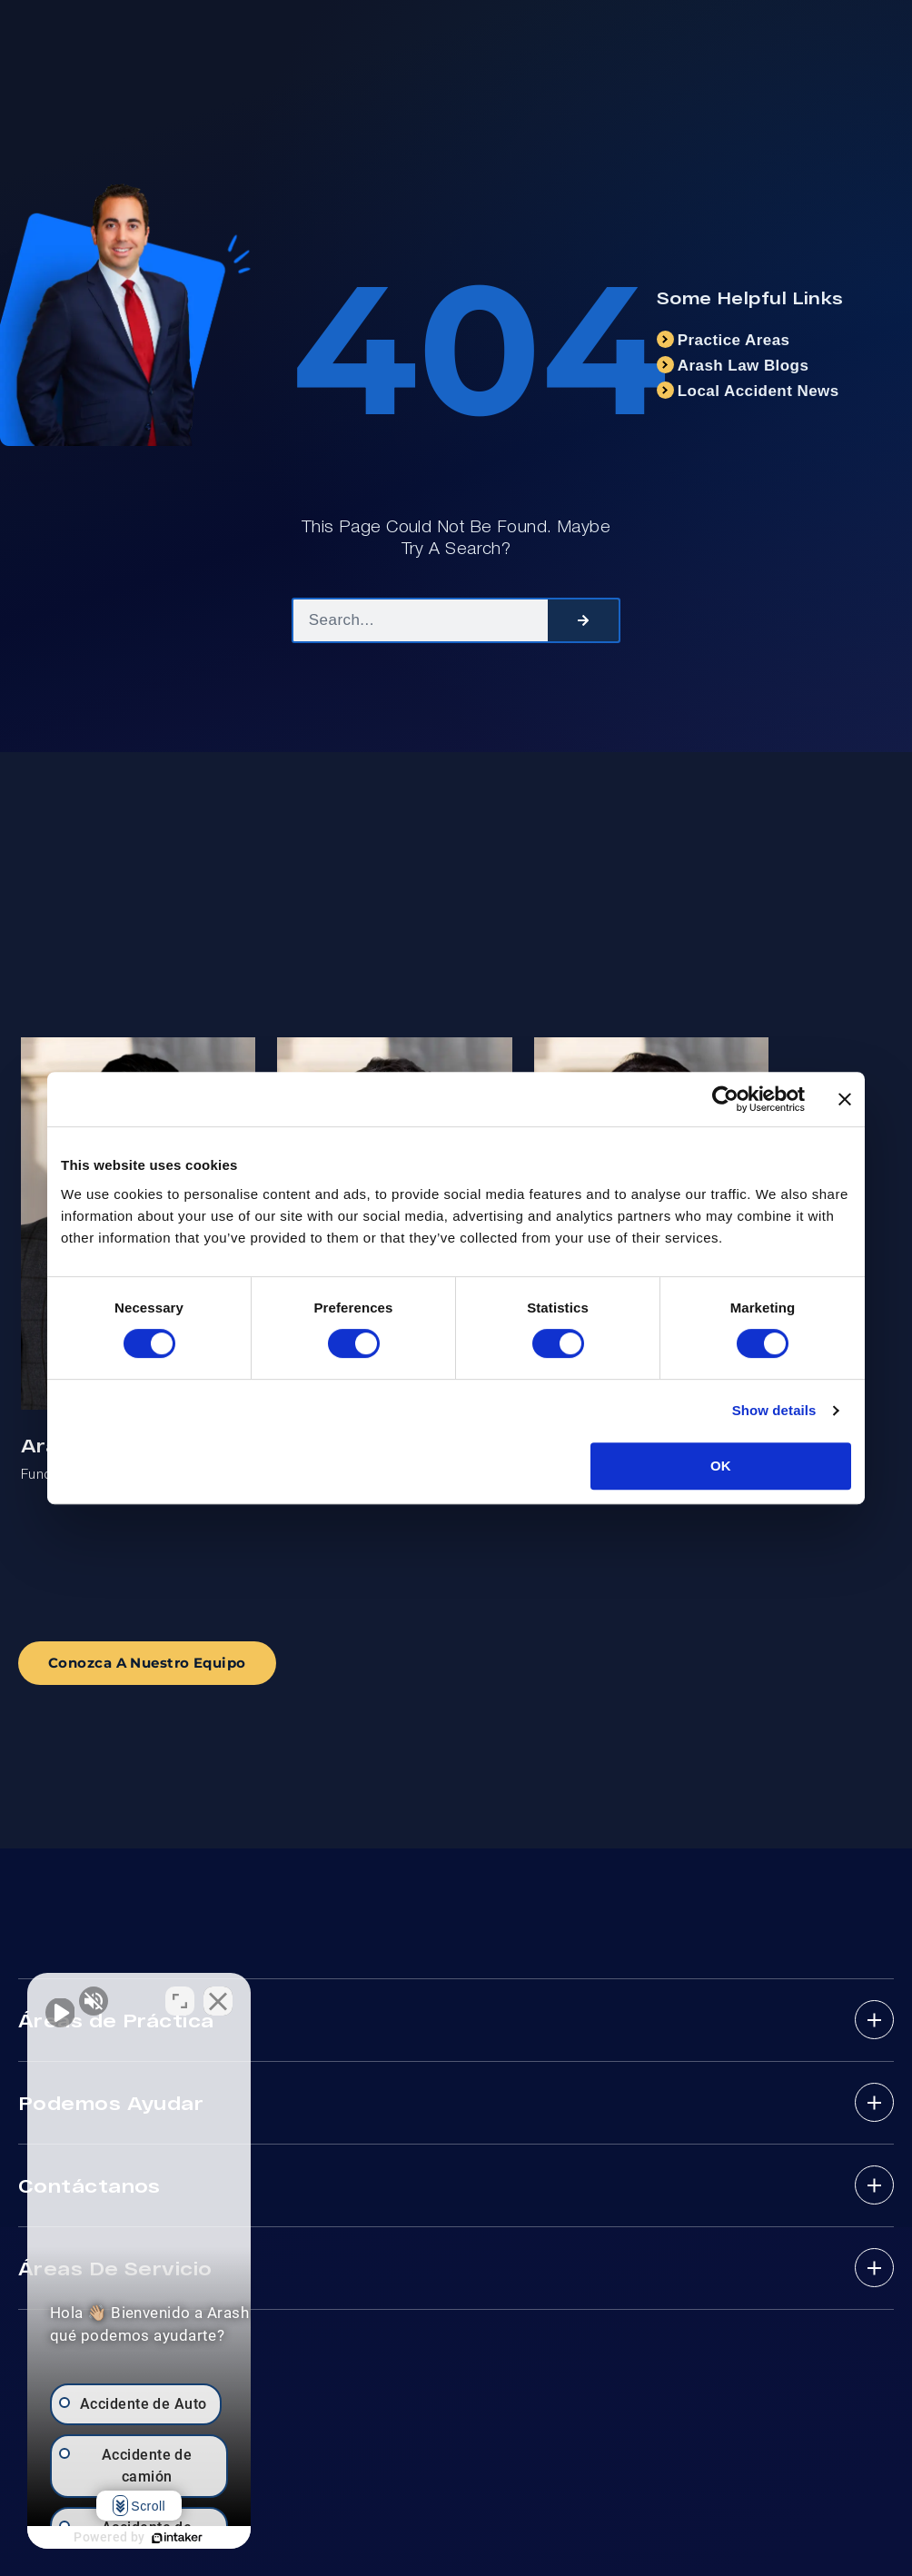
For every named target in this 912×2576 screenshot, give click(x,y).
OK (720, 1465)
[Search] (583, 620)
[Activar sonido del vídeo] (59, 1995)
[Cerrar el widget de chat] (321, 1995)
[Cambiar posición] (283, 1995)
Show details (774, 1410)
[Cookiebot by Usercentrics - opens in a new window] (725, 1099)
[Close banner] (844, 1099)
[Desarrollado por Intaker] (229, 2537)
